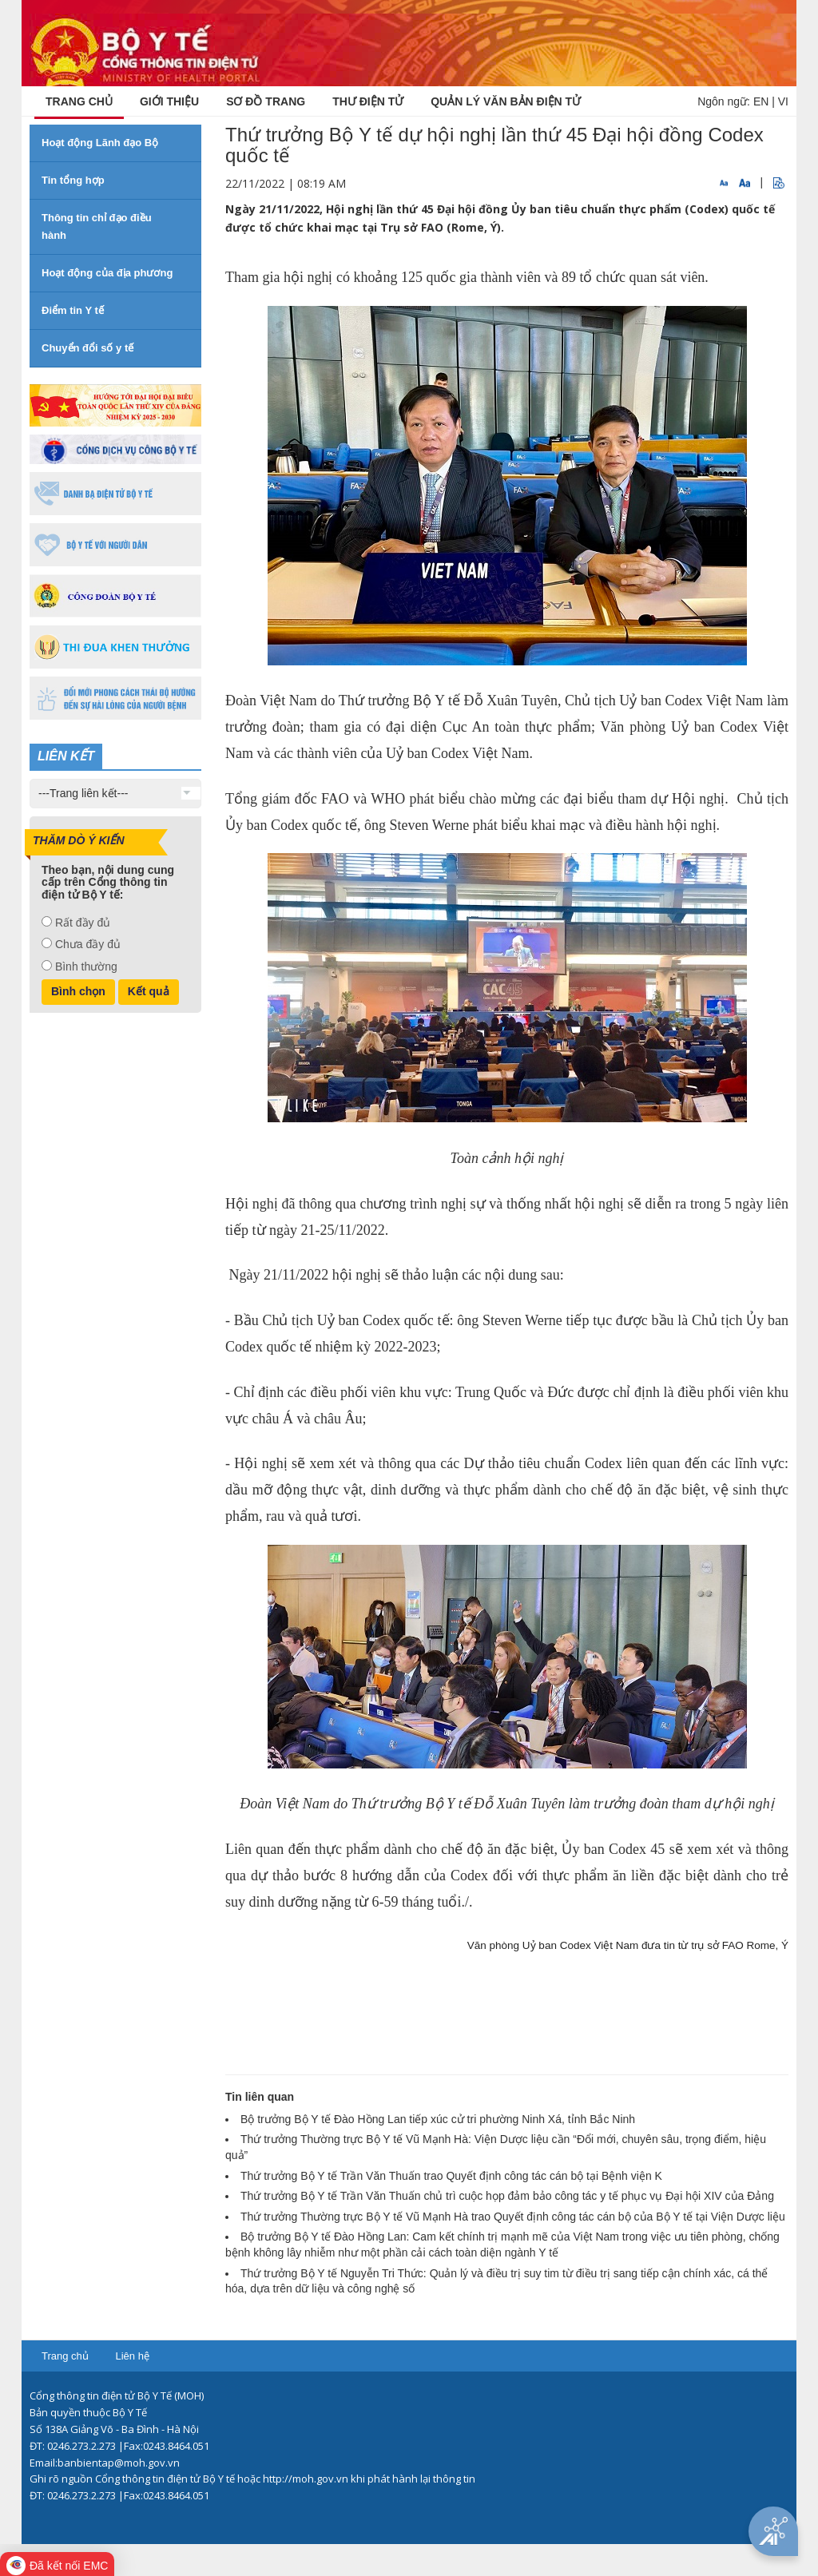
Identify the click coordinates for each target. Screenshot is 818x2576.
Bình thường (86, 966)
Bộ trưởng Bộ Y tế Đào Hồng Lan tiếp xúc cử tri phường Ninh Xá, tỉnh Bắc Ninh (437, 2119)
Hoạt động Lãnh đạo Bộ (100, 143)
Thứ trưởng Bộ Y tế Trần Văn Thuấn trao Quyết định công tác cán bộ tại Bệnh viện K (451, 2175)
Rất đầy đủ (82, 922)
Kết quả (148, 991)
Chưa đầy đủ (88, 944)
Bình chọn (78, 991)
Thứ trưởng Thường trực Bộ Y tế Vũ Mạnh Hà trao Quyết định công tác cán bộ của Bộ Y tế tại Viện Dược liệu (512, 2216)
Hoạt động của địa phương (107, 273)
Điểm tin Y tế (73, 310)
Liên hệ (132, 2356)
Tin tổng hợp (73, 180)
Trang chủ (65, 2356)
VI (783, 101)
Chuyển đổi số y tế (87, 348)
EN (760, 101)
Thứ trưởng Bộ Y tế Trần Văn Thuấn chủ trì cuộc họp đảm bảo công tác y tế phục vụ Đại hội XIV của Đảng (507, 2195)
